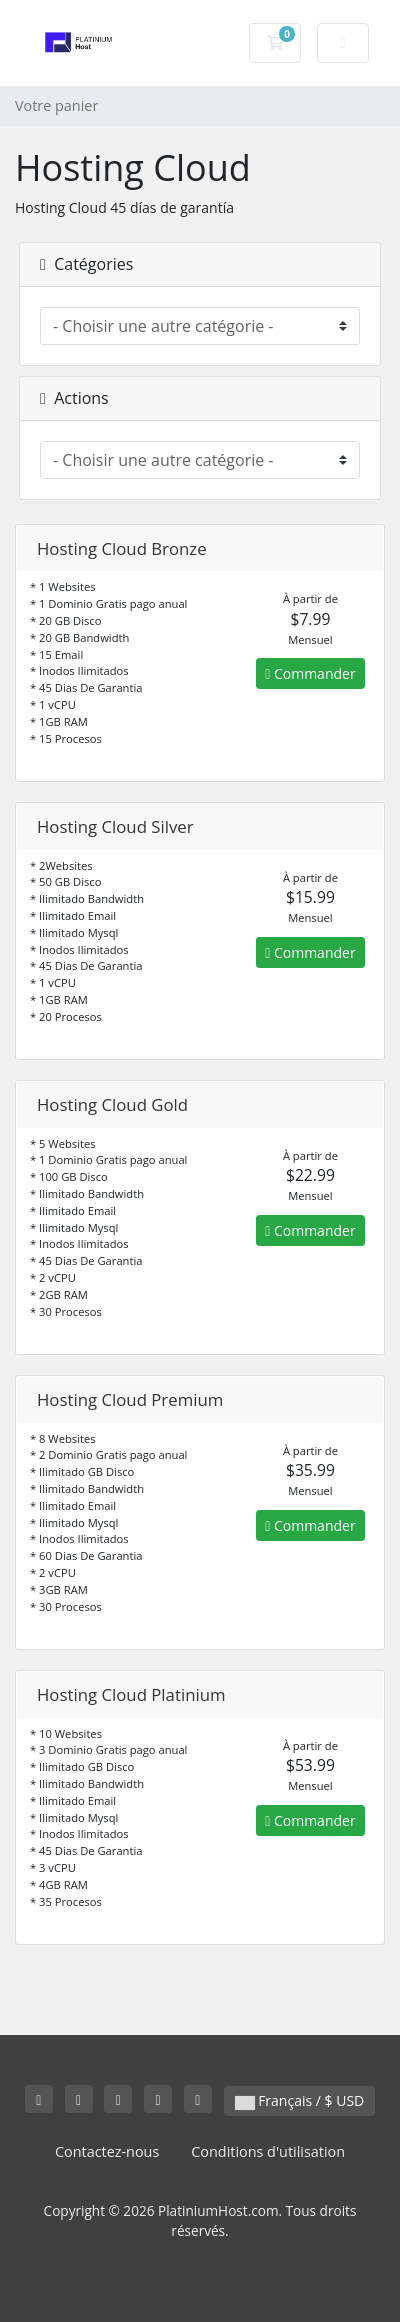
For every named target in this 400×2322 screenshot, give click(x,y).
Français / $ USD (300, 2100)
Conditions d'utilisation (268, 2151)
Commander (310, 673)
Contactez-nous (107, 2151)
